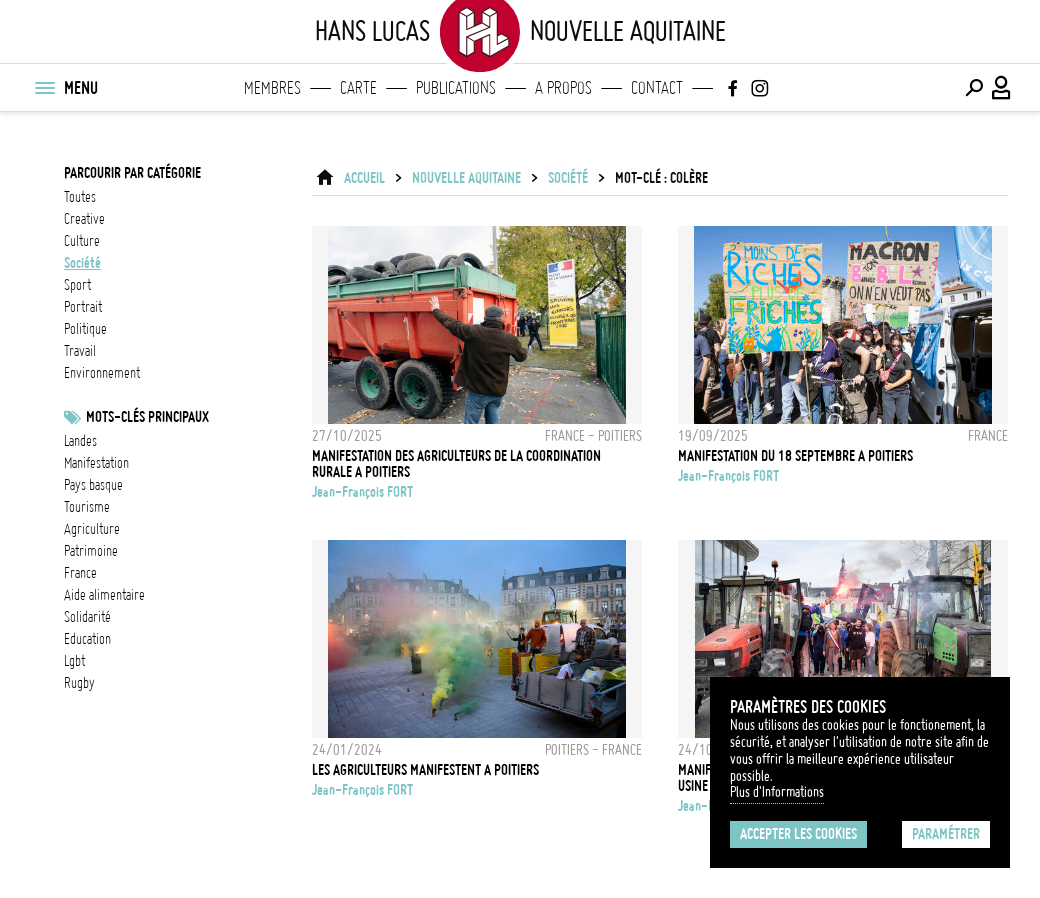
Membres (272, 88)
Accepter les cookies (798, 834)
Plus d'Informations (777, 792)
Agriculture (92, 529)
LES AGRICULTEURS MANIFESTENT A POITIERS (425, 770)
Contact (657, 88)
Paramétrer (946, 834)
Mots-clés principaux (147, 417)
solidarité (87, 617)
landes (80, 441)
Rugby (79, 683)
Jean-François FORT (362, 492)
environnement (102, 373)
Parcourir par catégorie (132, 173)
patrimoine (91, 551)
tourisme (87, 507)
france (80, 573)
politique (85, 329)
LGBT (74, 661)
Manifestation (96, 463)
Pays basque (93, 485)
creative (84, 219)
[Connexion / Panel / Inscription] (1002, 88)
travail (80, 351)
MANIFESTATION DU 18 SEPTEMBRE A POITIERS (795, 456)
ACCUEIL (364, 178)
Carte (358, 88)
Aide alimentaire (104, 595)
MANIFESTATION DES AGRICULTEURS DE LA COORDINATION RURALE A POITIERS (456, 464)
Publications (456, 88)
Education (87, 639)
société (82, 263)
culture (82, 241)
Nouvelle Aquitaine (466, 178)
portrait (83, 307)
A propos (563, 88)
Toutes (80, 197)
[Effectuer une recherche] (974, 88)
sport (77, 285)
